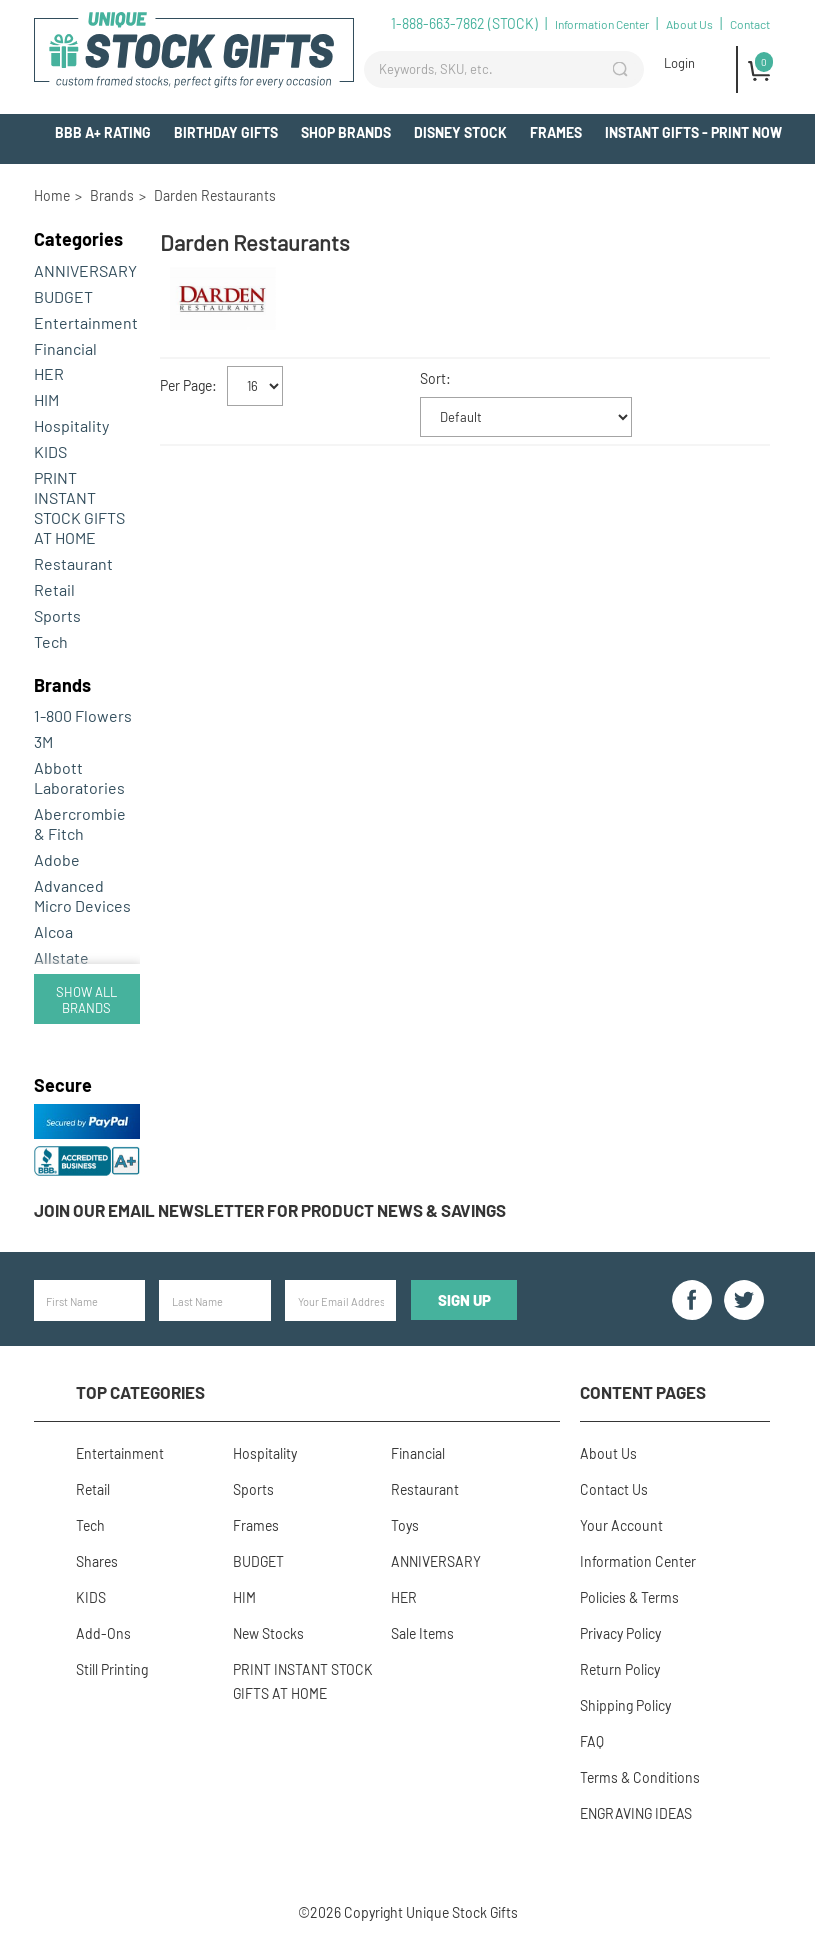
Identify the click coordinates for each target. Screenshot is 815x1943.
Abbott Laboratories (79, 777)
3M (43, 741)
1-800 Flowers (83, 715)
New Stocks (268, 1633)
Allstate (61, 957)
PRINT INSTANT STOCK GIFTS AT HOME (79, 507)
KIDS (50, 451)
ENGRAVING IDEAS (636, 1813)
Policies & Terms (629, 1597)
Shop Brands (346, 132)
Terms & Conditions (640, 1777)
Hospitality (71, 425)
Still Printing (112, 1669)
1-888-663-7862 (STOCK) (464, 23)
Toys (405, 1525)
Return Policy (620, 1669)
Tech (51, 641)
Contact (750, 24)
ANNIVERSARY (85, 270)
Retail (54, 589)
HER (49, 373)
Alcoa (53, 931)
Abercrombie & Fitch (80, 823)
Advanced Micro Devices (82, 895)
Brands (62, 685)
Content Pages (643, 1392)
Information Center (602, 24)
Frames (556, 132)
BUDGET (63, 296)
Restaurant (73, 563)
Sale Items (422, 1633)
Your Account (621, 1525)
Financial (65, 348)
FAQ (592, 1741)
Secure (63, 1085)
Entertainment (86, 322)
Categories (78, 239)
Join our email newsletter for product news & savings (270, 1210)
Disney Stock (460, 132)
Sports (57, 615)
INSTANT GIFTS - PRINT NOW (693, 132)
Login (679, 63)
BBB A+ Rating (103, 132)
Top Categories (140, 1392)
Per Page (186, 385)
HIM (46, 399)
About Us (689, 24)
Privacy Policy (620, 1633)
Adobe (57, 859)
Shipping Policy (625, 1705)
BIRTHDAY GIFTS (226, 132)
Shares (97, 1561)
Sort (433, 378)
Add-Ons (752, 169)
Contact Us (614, 1489)
